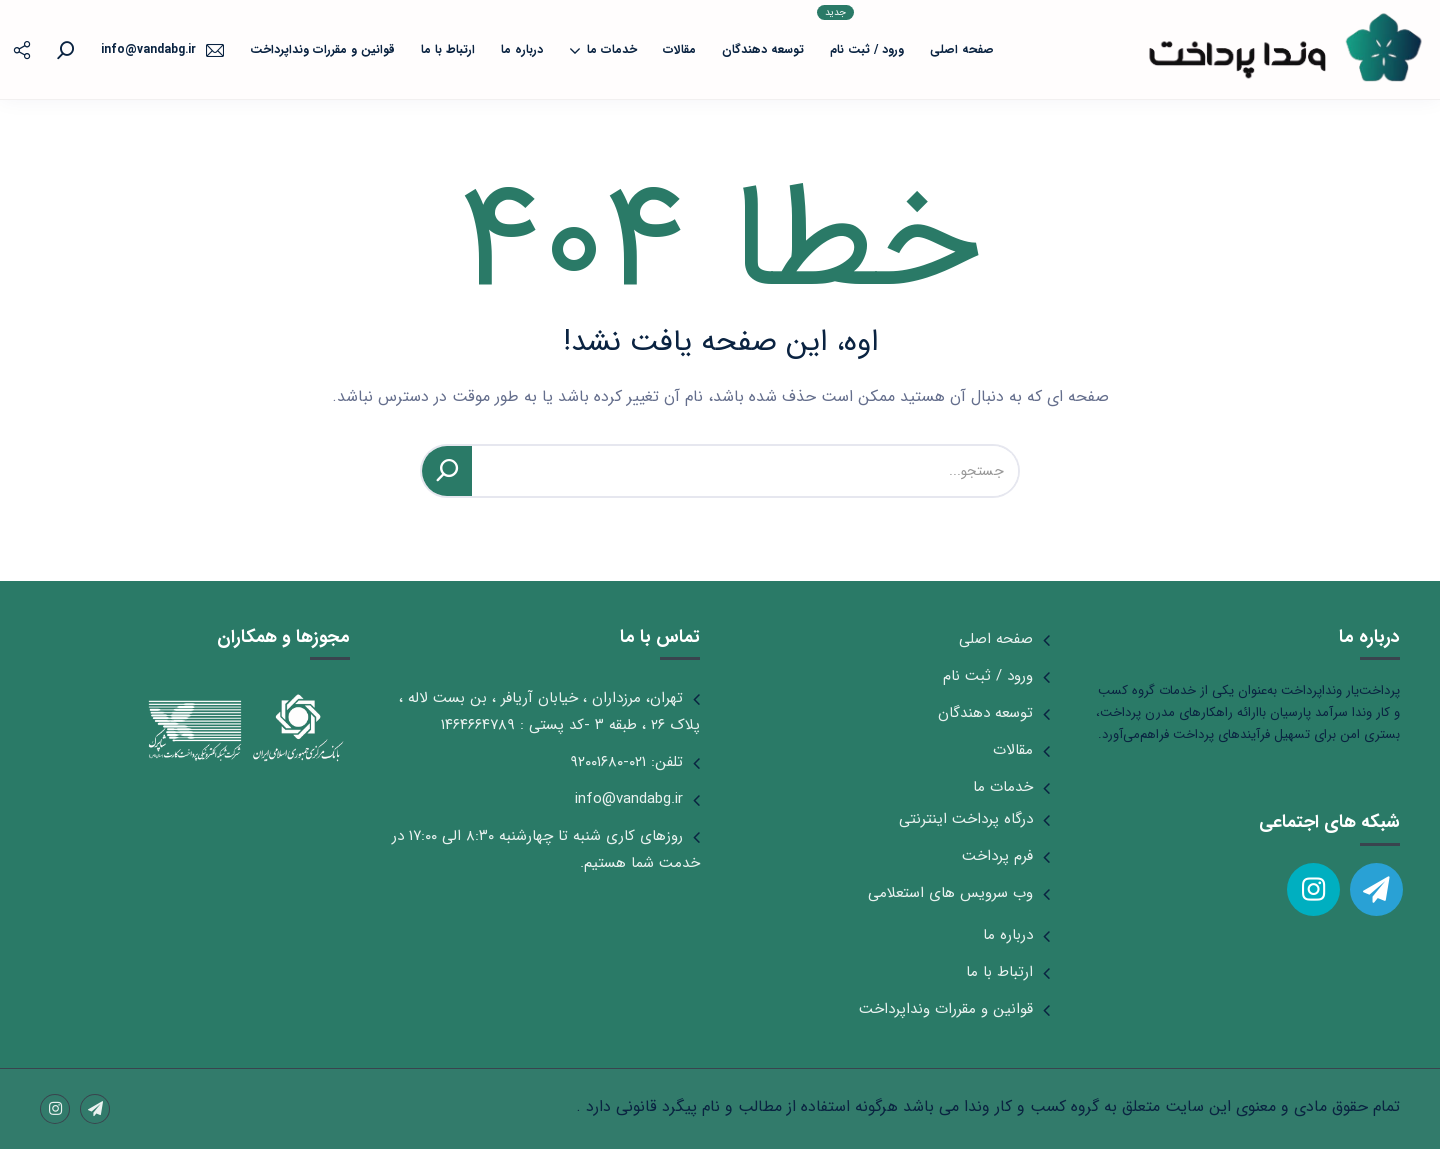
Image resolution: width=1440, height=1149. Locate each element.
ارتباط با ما (448, 49)
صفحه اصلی (962, 49)
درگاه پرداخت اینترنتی (966, 819)
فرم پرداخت (997, 856)
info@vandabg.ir (629, 799)
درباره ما (522, 49)
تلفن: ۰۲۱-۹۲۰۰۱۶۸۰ (626, 762)
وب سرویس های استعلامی (950, 893)
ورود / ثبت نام (860, 32)
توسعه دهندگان (763, 49)
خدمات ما (603, 50)
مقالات (679, 49)
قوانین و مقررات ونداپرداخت (322, 49)
